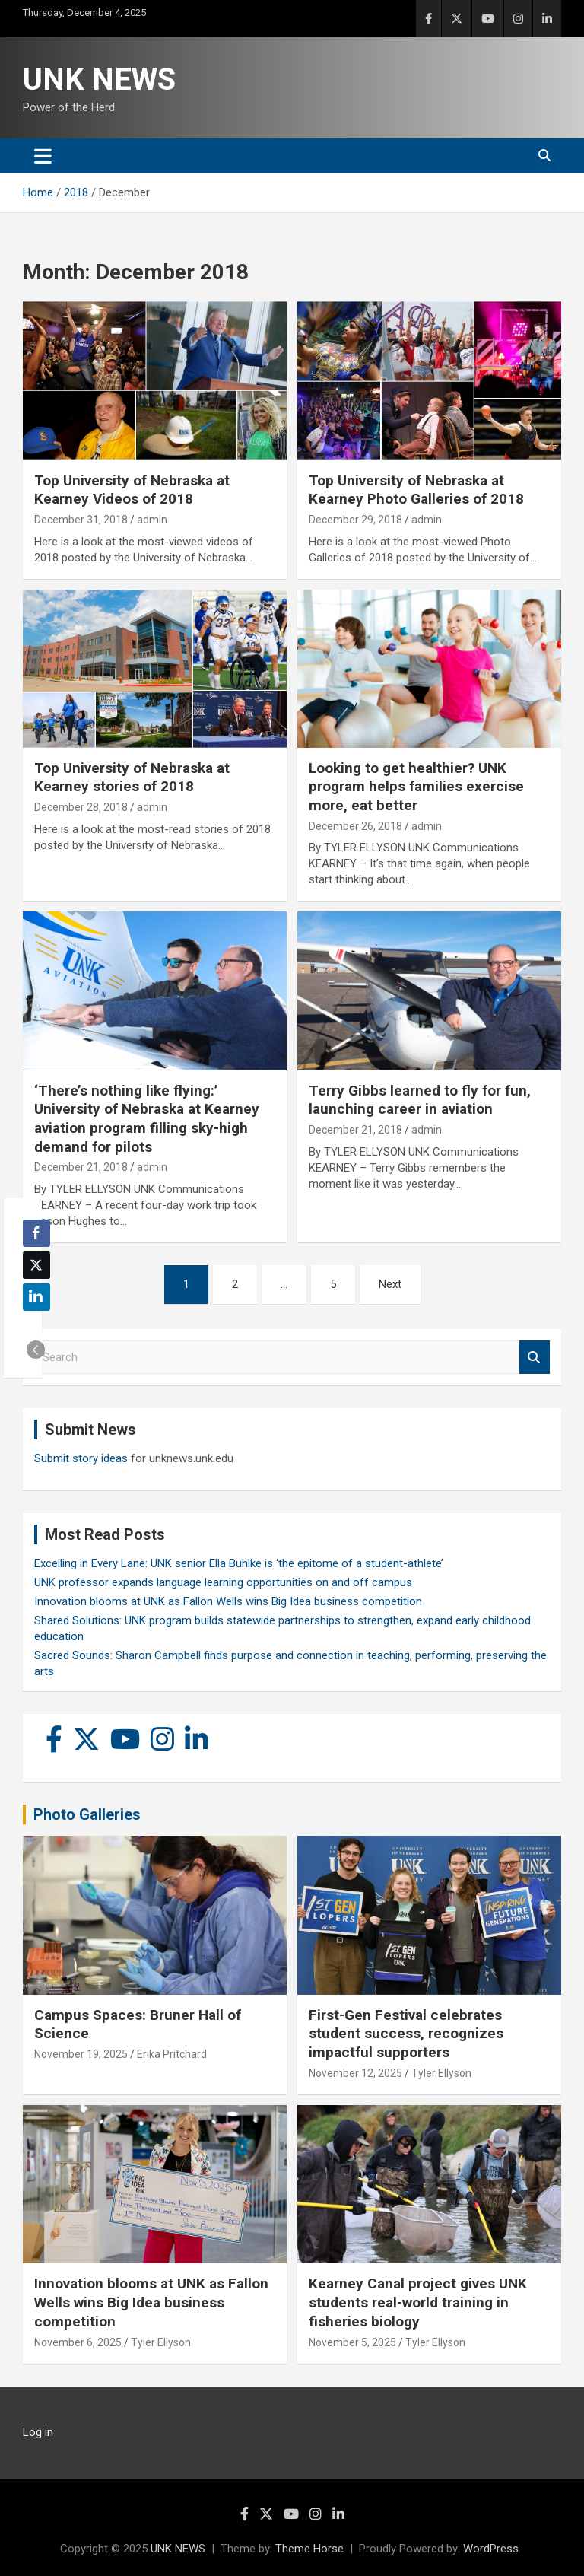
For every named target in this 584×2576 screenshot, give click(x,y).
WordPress (491, 2548)
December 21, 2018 (81, 1167)
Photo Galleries (87, 1814)
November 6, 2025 (78, 2342)
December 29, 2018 (355, 520)
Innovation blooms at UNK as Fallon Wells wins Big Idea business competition (228, 1601)
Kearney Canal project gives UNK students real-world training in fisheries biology (418, 2302)
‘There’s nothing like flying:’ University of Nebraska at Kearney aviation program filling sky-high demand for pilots (146, 1119)
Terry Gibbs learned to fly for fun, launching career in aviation (420, 1100)
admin (152, 520)
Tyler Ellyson (441, 2073)
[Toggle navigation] (43, 155)
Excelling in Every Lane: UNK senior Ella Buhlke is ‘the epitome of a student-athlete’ (238, 1563)
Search (534, 1357)
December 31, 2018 (81, 520)
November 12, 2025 (355, 2073)
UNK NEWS (99, 79)
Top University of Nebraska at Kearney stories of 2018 (132, 777)
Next (390, 1284)
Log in (38, 2432)
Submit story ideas (81, 1458)
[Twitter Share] (36, 1265)
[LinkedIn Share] (36, 1297)
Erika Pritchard (172, 2054)
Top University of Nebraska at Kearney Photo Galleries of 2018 (416, 490)
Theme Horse (309, 2548)
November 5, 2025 (352, 2342)
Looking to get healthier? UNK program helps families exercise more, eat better (416, 786)
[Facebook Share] (36, 1233)
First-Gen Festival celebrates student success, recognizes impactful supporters (406, 2033)
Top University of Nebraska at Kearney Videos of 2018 (132, 490)
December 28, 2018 (81, 807)
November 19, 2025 (81, 2054)
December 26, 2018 (355, 826)
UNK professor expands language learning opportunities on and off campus (223, 1582)
